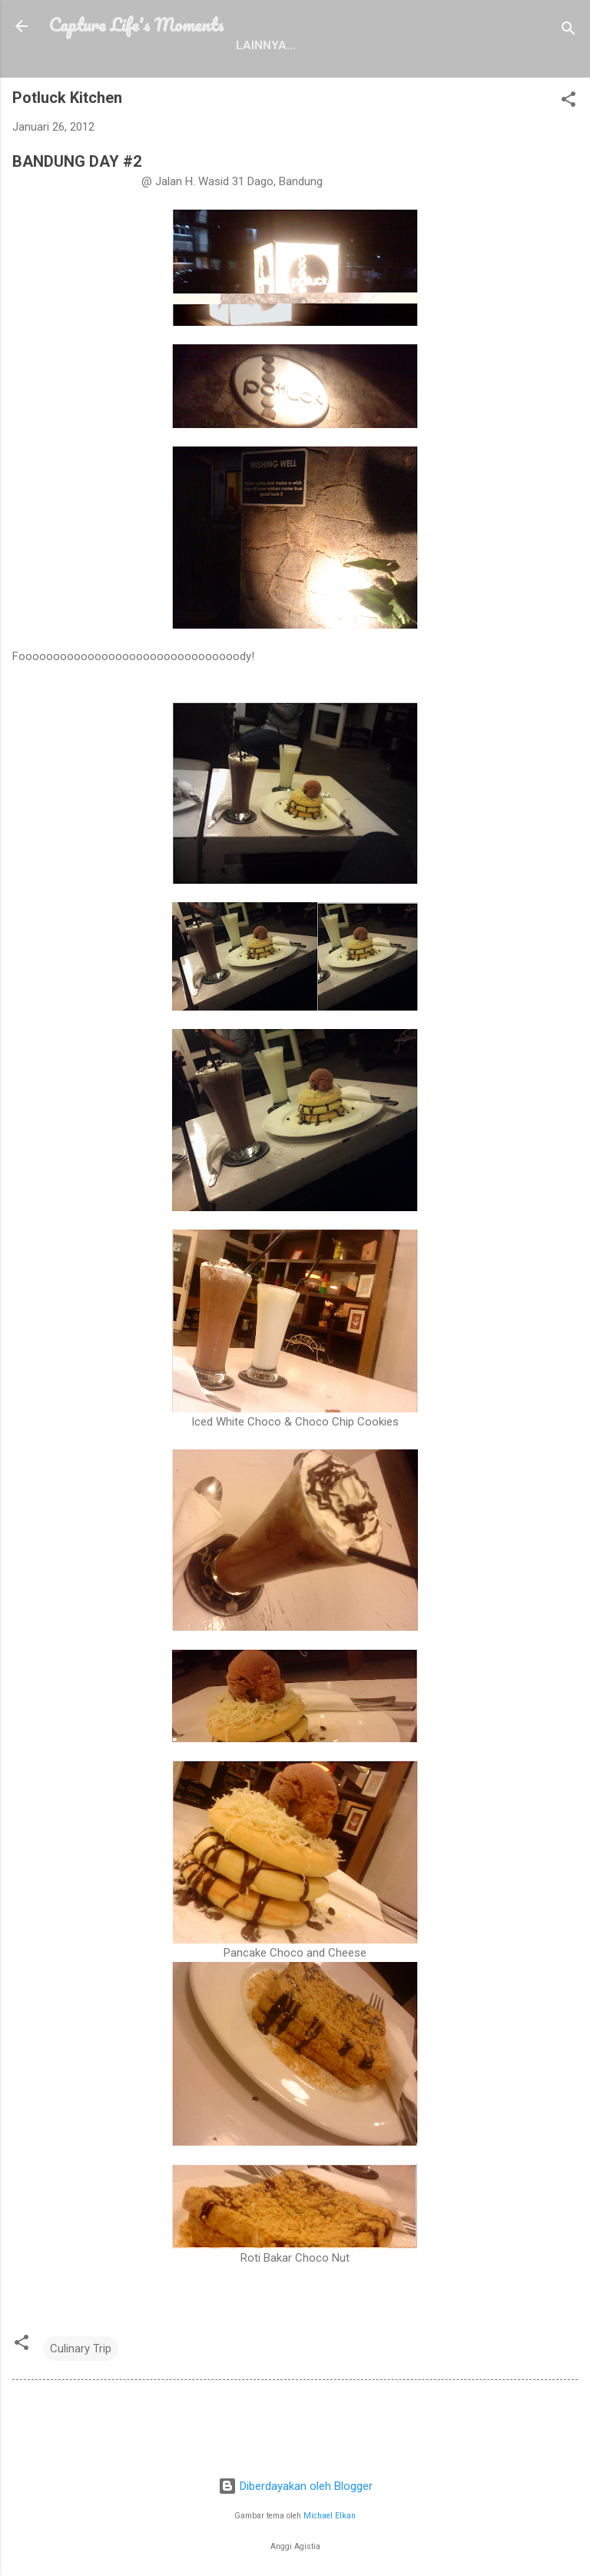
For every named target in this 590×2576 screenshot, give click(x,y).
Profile (147, 75)
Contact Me (429, 75)
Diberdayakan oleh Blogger (295, 2486)
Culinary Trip (80, 2378)
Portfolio (231, 75)
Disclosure (327, 75)
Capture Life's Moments (136, 24)
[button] (568, 132)
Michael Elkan (329, 2516)
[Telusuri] (568, 31)
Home (78, 75)
